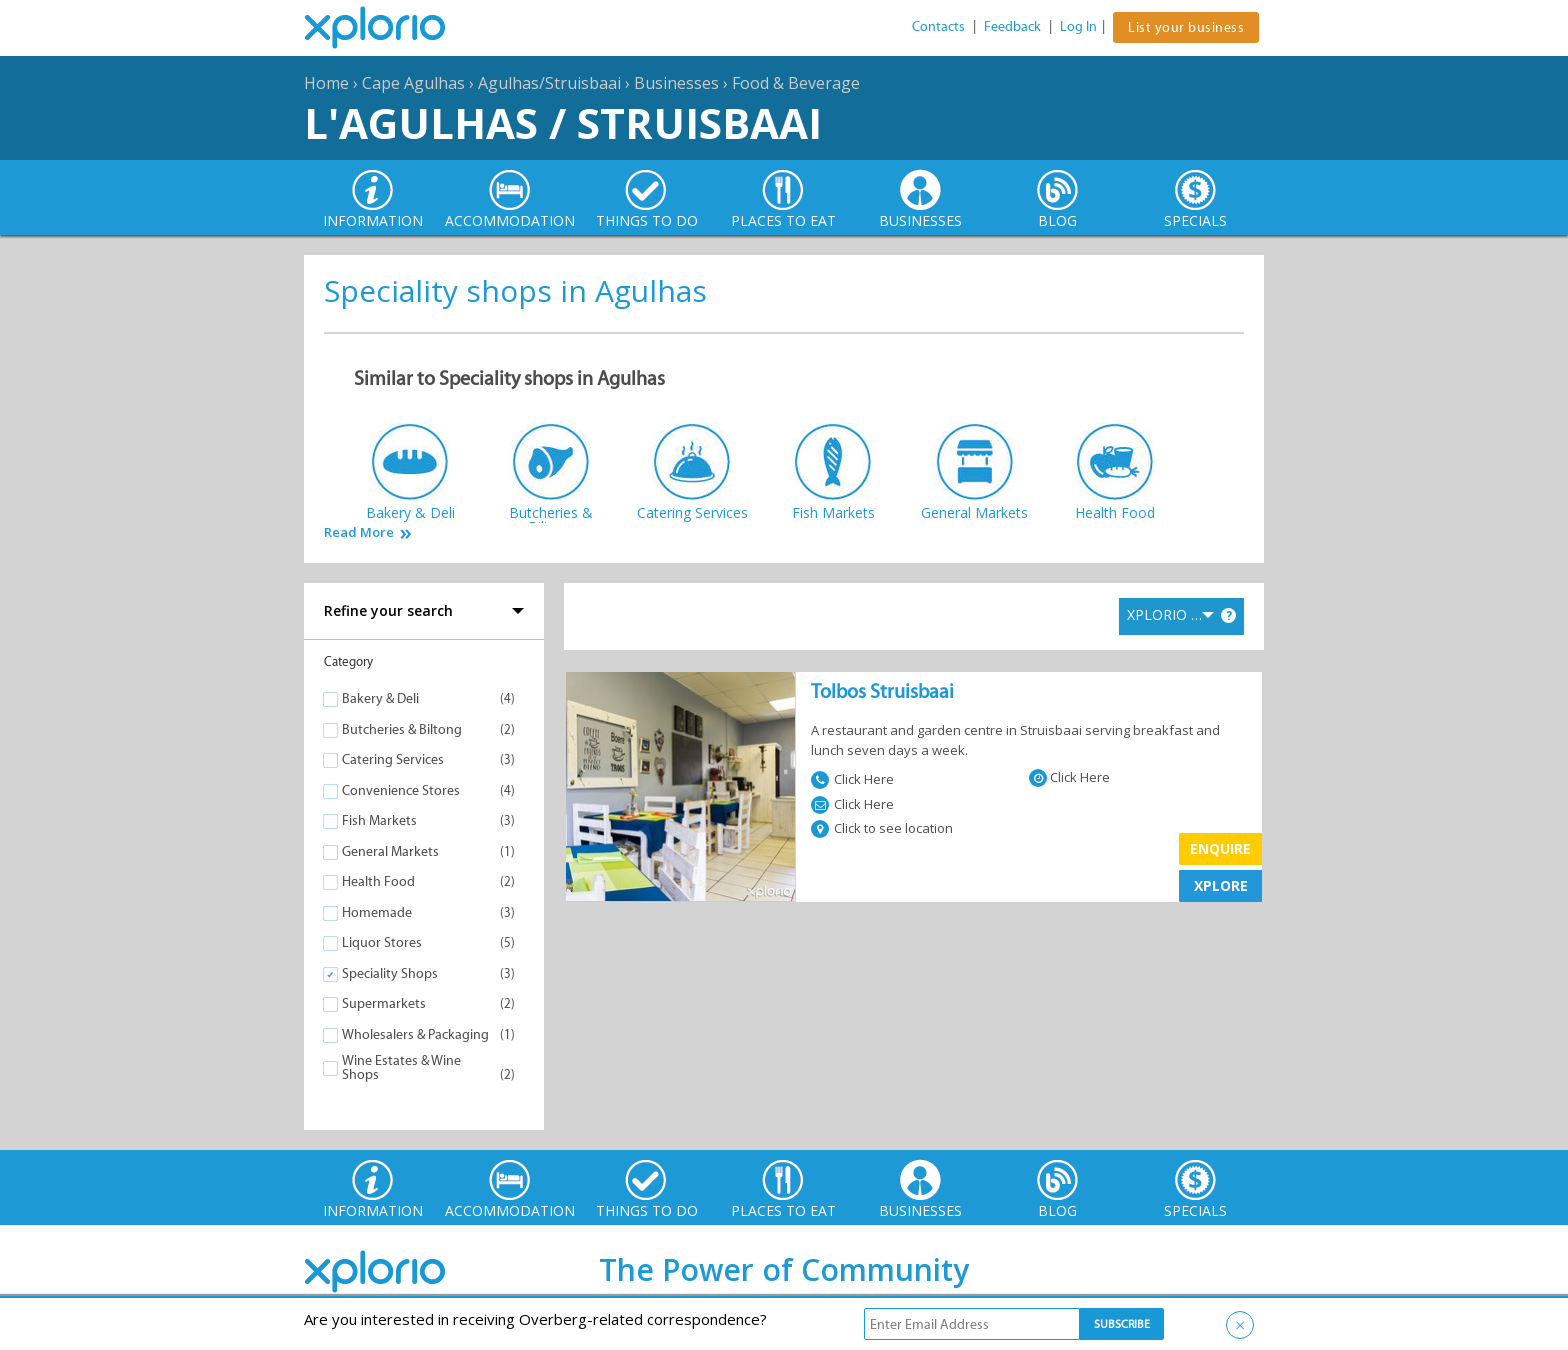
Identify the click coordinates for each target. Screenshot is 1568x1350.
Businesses (676, 83)
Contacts (938, 26)
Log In (1078, 26)
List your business (1186, 27)
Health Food (378, 881)
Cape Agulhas (413, 83)
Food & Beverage (796, 83)
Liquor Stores (382, 942)
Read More (359, 532)
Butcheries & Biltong (402, 729)
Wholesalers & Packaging (415, 1034)
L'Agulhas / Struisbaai (563, 122)
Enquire (1220, 848)
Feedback (1012, 26)
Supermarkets (384, 1003)
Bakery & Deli (380, 698)
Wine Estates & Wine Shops (401, 1067)
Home (326, 83)
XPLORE (1221, 885)
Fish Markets (379, 820)
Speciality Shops (390, 973)
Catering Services (393, 759)
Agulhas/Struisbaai (549, 83)
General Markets (390, 851)
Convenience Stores (401, 790)
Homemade (377, 912)
